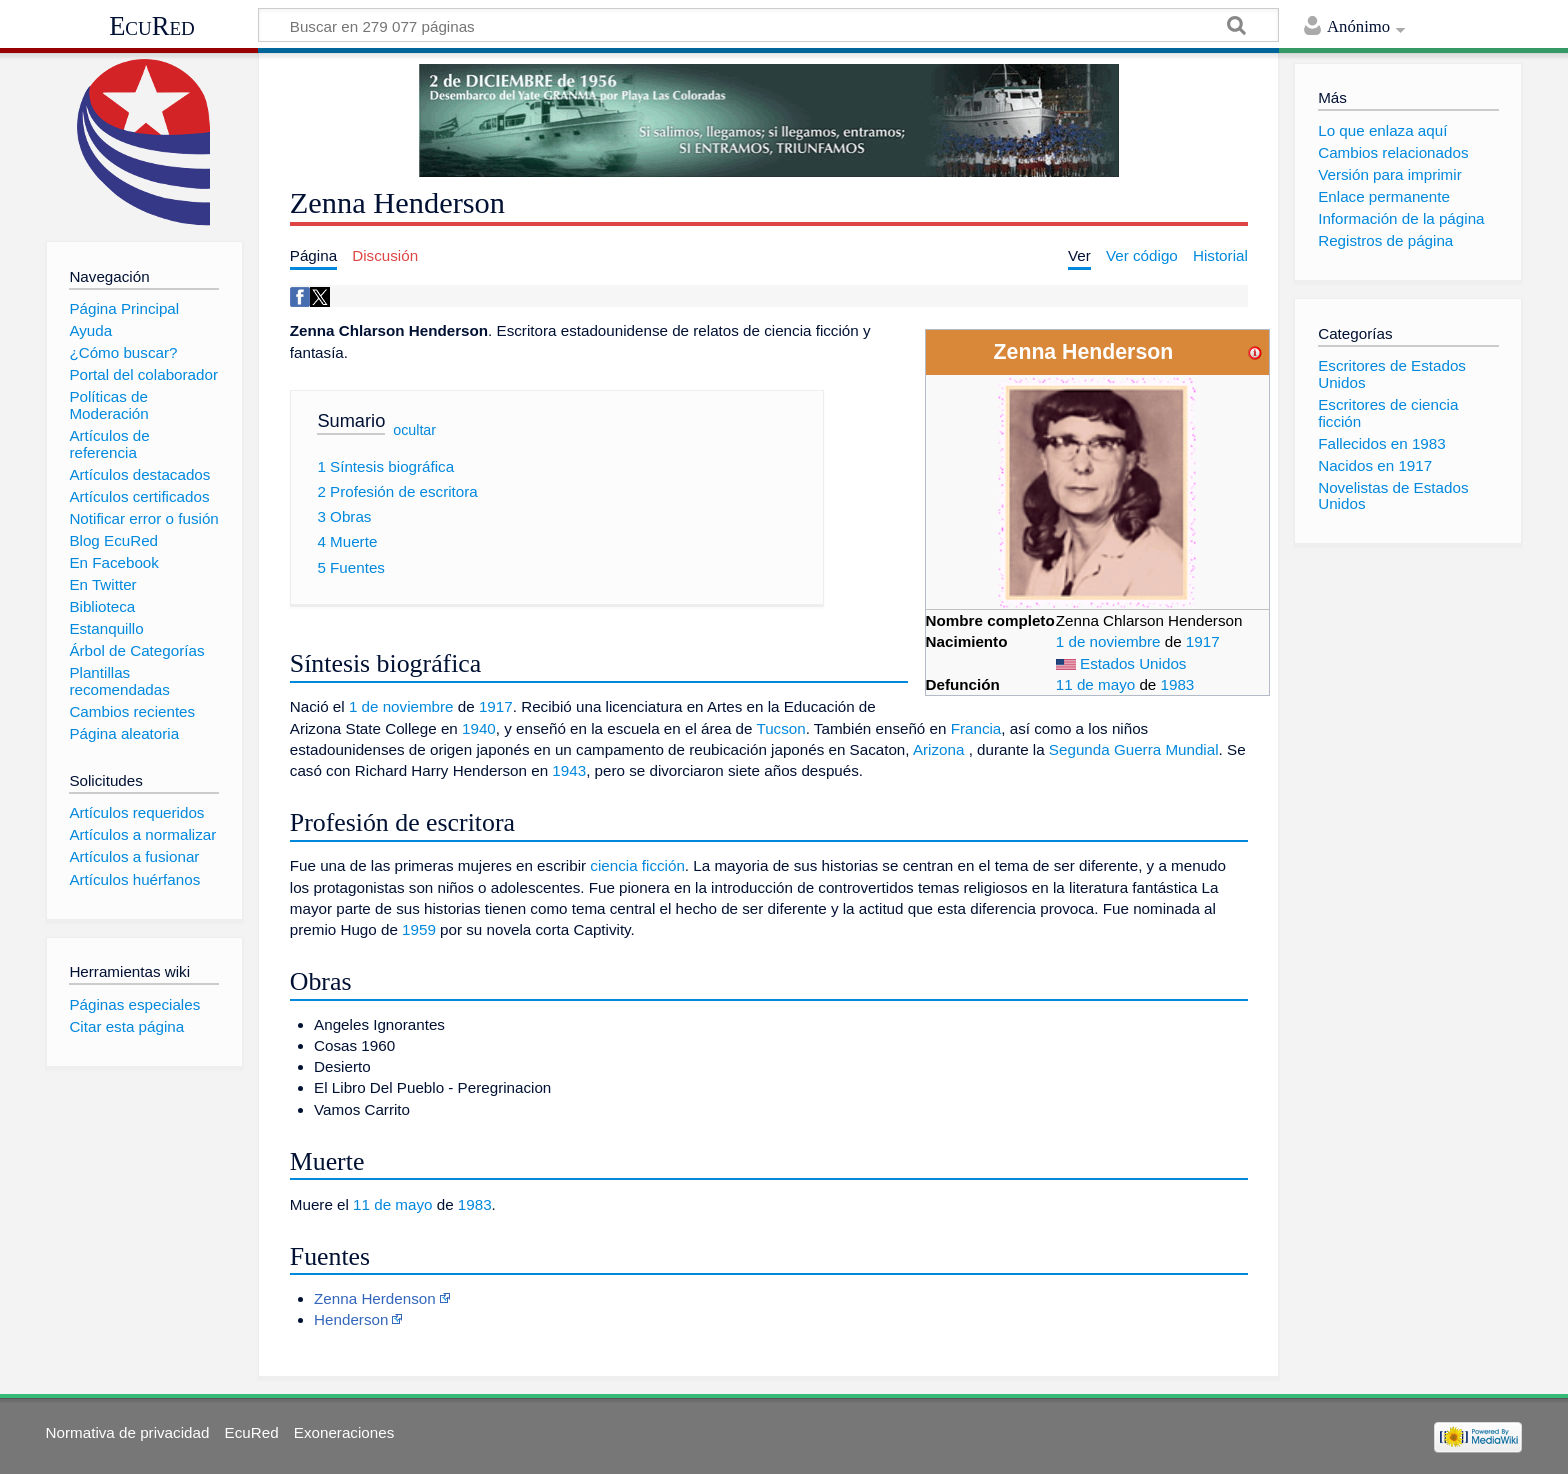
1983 (1178, 684)
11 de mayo (1095, 684)
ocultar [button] (414, 430)
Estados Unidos (1133, 663)
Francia (976, 728)
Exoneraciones (344, 1432)
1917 (1203, 641)
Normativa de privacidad (128, 1432)
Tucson (780, 728)
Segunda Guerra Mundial (1134, 749)
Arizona (939, 749)
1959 (419, 929)
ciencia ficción (637, 865)
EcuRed (152, 26)
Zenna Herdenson (375, 1298)
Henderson (351, 1319)
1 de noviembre (1108, 641)
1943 (569, 770)
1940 (479, 728)
